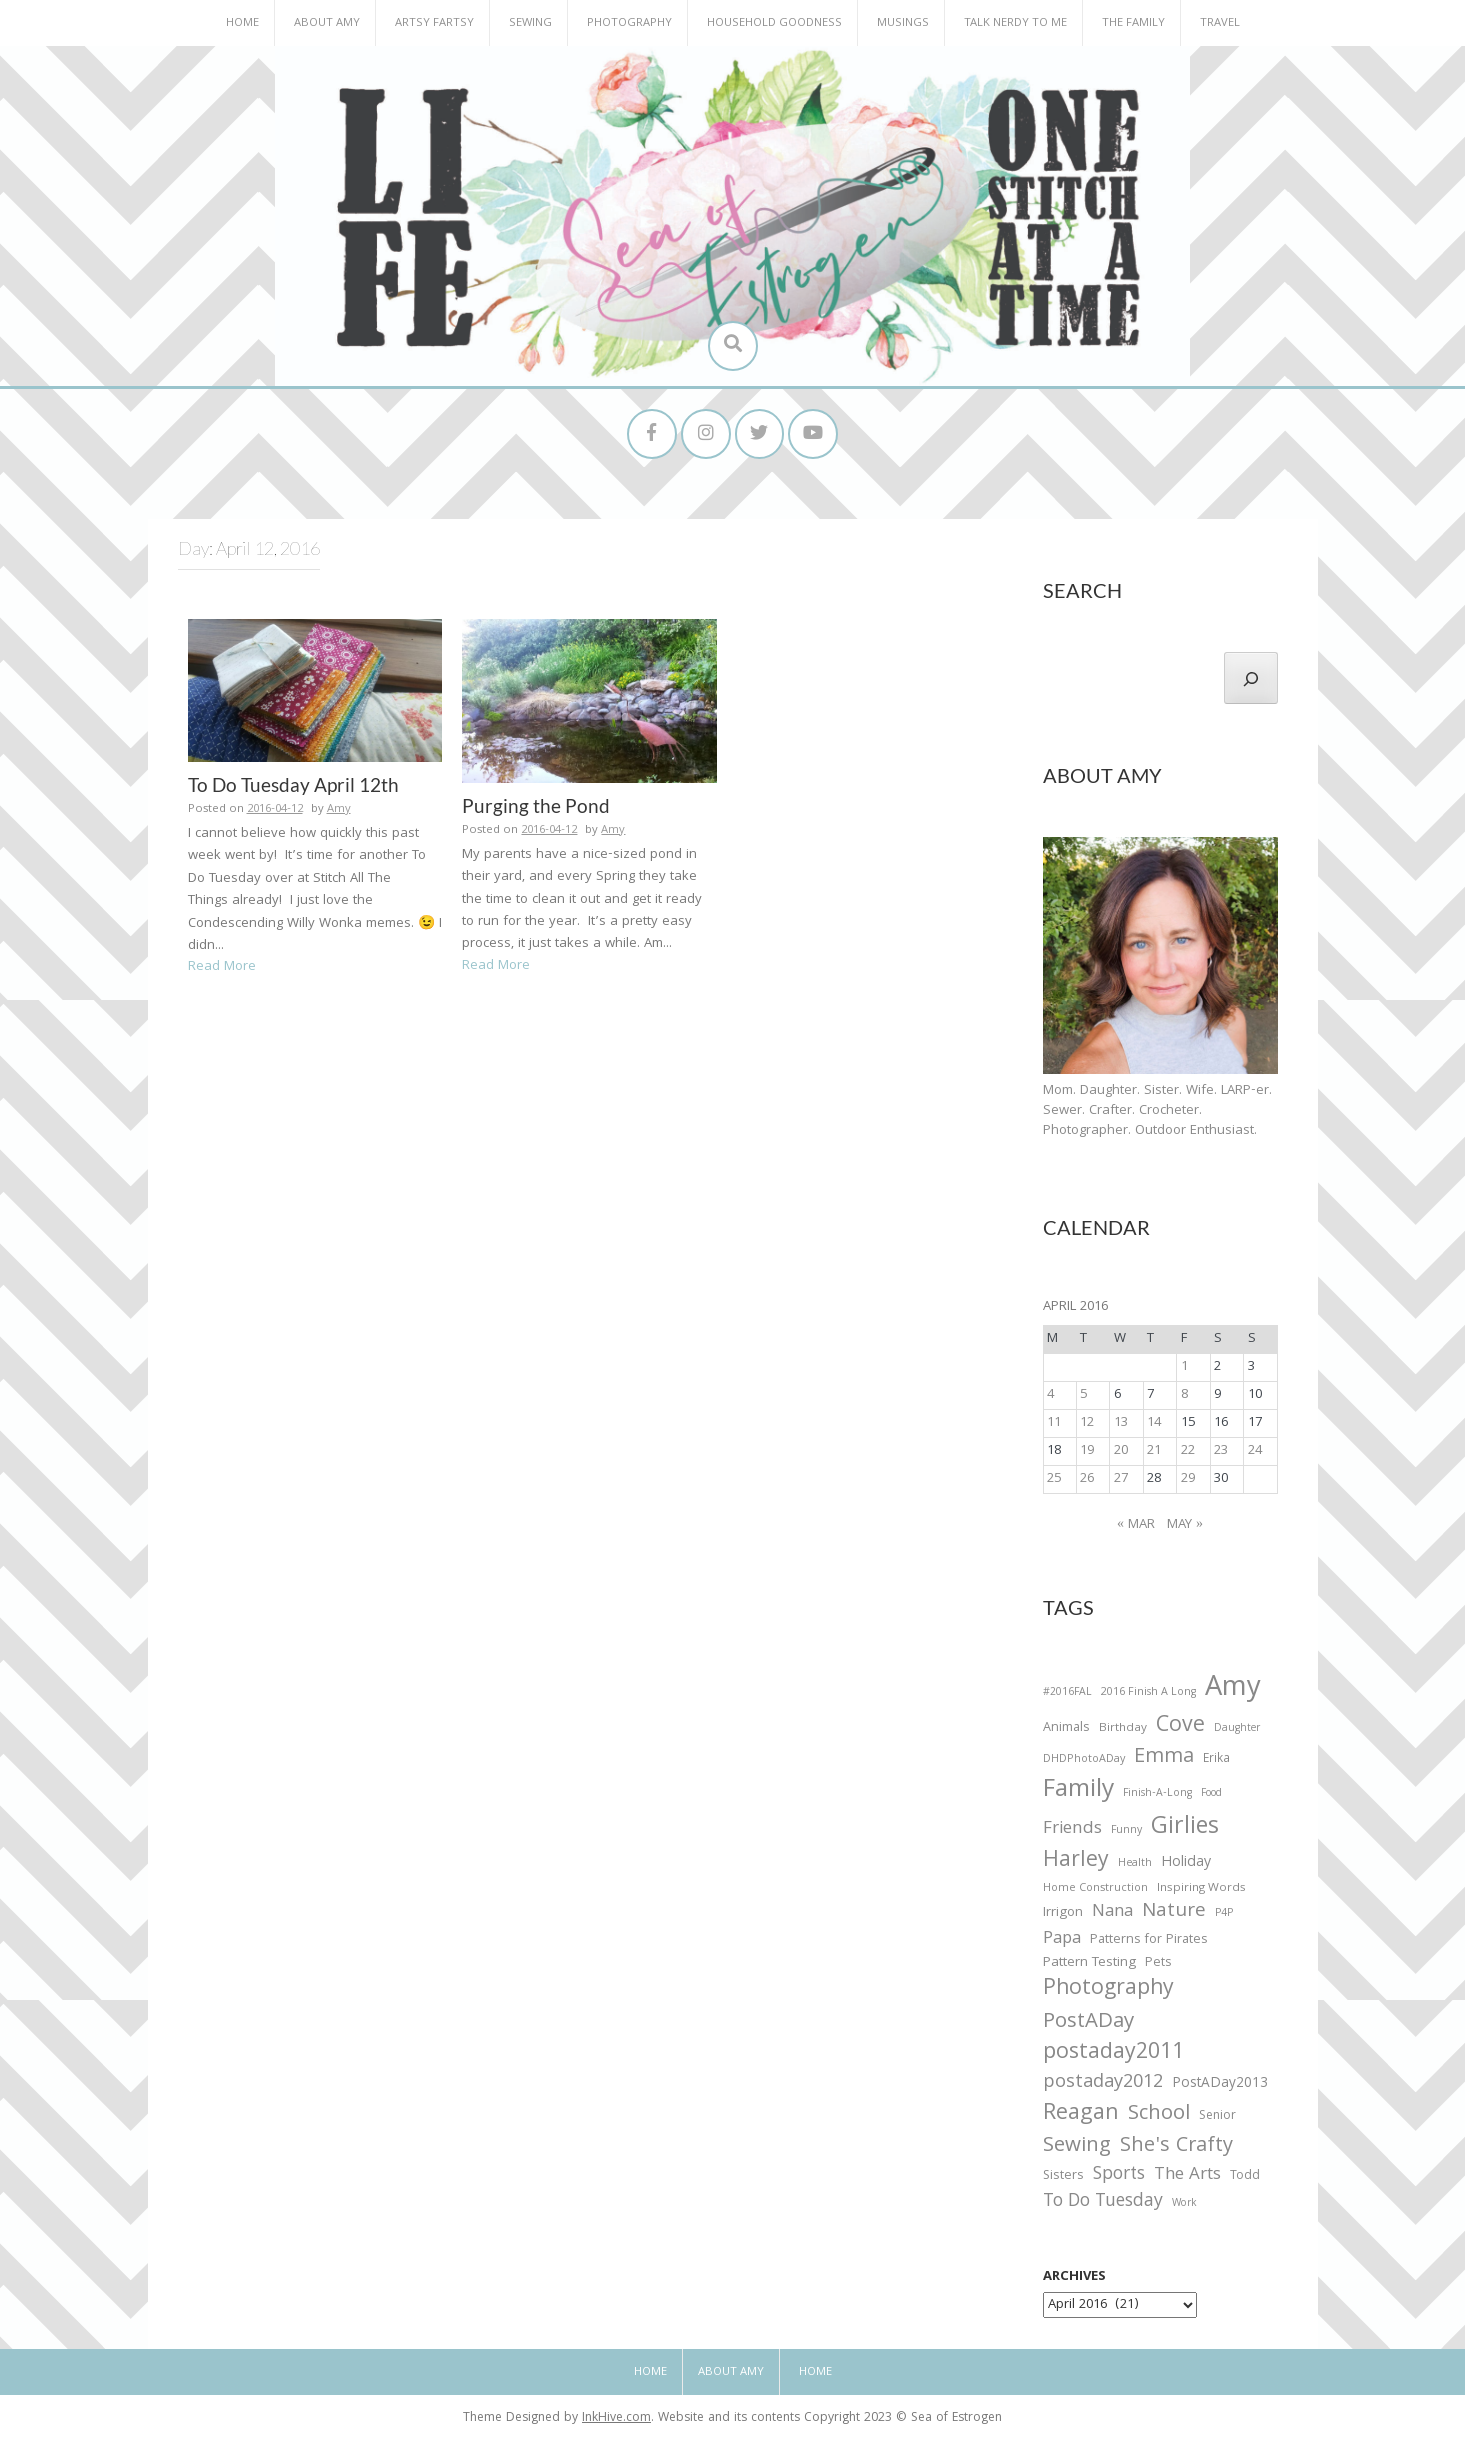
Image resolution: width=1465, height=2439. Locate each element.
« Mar (1136, 1525)
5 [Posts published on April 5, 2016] (1083, 1395)
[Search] (1251, 678)
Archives (1074, 2278)
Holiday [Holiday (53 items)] (1186, 1864)
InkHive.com (616, 2419)
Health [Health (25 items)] (1135, 1864)
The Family (1133, 23)
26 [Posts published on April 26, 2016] (1087, 1479)
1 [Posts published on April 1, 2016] (1184, 1367)
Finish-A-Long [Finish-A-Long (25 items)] (1157, 1795)
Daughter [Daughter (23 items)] (1237, 1730)
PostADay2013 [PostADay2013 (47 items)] (1220, 2084)
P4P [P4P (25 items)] (1224, 1914)
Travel (1220, 23)
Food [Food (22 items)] (1211, 1794)
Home (242, 23)
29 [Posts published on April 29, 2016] (1188, 1479)
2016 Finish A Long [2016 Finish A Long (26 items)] (1148, 1693)
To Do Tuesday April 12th (293, 784)
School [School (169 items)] (1159, 2115)
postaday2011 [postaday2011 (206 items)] (1113, 2054)
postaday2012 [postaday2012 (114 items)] (1103, 2084)
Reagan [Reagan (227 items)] (1081, 2114)
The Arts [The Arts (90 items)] (1187, 2177)
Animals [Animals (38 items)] (1066, 1728)
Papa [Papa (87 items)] (1062, 1940)
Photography (629, 23)
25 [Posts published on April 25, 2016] (1054, 1479)
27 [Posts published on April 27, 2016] (1121, 1479)
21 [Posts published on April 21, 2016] (1154, 1451)
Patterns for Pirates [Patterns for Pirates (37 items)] (1149, 1940)
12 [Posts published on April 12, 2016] (1087, 1423)
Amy (339, 809)
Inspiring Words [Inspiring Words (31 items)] (1201, 1889)
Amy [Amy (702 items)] (1233, 1690)
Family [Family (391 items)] (1078, 1792)
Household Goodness (774, 23)
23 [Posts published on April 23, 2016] (1221, 1451)
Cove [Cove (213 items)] (1180, 1727)
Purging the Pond (536, 805)
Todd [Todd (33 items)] (1245, 2178)
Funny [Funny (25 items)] (1126, 1831)
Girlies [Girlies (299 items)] (1185, 1828)
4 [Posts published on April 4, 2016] (1050, 1395)
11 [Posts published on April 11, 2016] (1054, 1423)
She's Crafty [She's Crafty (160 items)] (1176, 2147)
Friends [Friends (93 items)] (1072, 1830)
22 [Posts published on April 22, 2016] (1188, 1451)
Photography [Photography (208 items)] (1108, 1990)
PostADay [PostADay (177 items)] (1088, 2022)
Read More (222, 968)
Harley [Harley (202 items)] (1076, 1862)
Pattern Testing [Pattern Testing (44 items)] (1089, 1964)
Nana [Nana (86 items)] (1112, 1913)
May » (1185, 1525)
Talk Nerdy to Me (1015, 23)
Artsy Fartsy (434, 23)
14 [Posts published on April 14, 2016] (1154, 1423)
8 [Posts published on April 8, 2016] (1184, 1395)
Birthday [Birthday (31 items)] (1123, 1729)
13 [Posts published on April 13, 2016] (1121, 1423)
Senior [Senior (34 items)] (1217, 2117)
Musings (903, 23)
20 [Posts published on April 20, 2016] (1121, 1451)
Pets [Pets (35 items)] (1158, 1964)
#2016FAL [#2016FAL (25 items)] (1067, 1693)
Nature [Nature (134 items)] (1174, 1912)
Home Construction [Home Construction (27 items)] (1095, 1889)
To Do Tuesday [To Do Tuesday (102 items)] (1103, 2203)
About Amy (327, 23)
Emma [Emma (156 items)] (1164, 1758)
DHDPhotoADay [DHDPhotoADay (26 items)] (1084, 1760)
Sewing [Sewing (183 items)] (1077, 2146)
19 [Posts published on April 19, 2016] (1087, 1451)
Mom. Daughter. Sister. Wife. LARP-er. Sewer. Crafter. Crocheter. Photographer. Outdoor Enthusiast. (1157, 1111)
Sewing (530, 23)
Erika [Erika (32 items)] (1216, 1760)
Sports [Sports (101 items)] (1119, 2176)
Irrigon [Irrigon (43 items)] (1063, 1914)
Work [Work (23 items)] (1184, 2206)
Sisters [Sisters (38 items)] (1063, 2177)
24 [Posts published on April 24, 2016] (1255, 1451)
